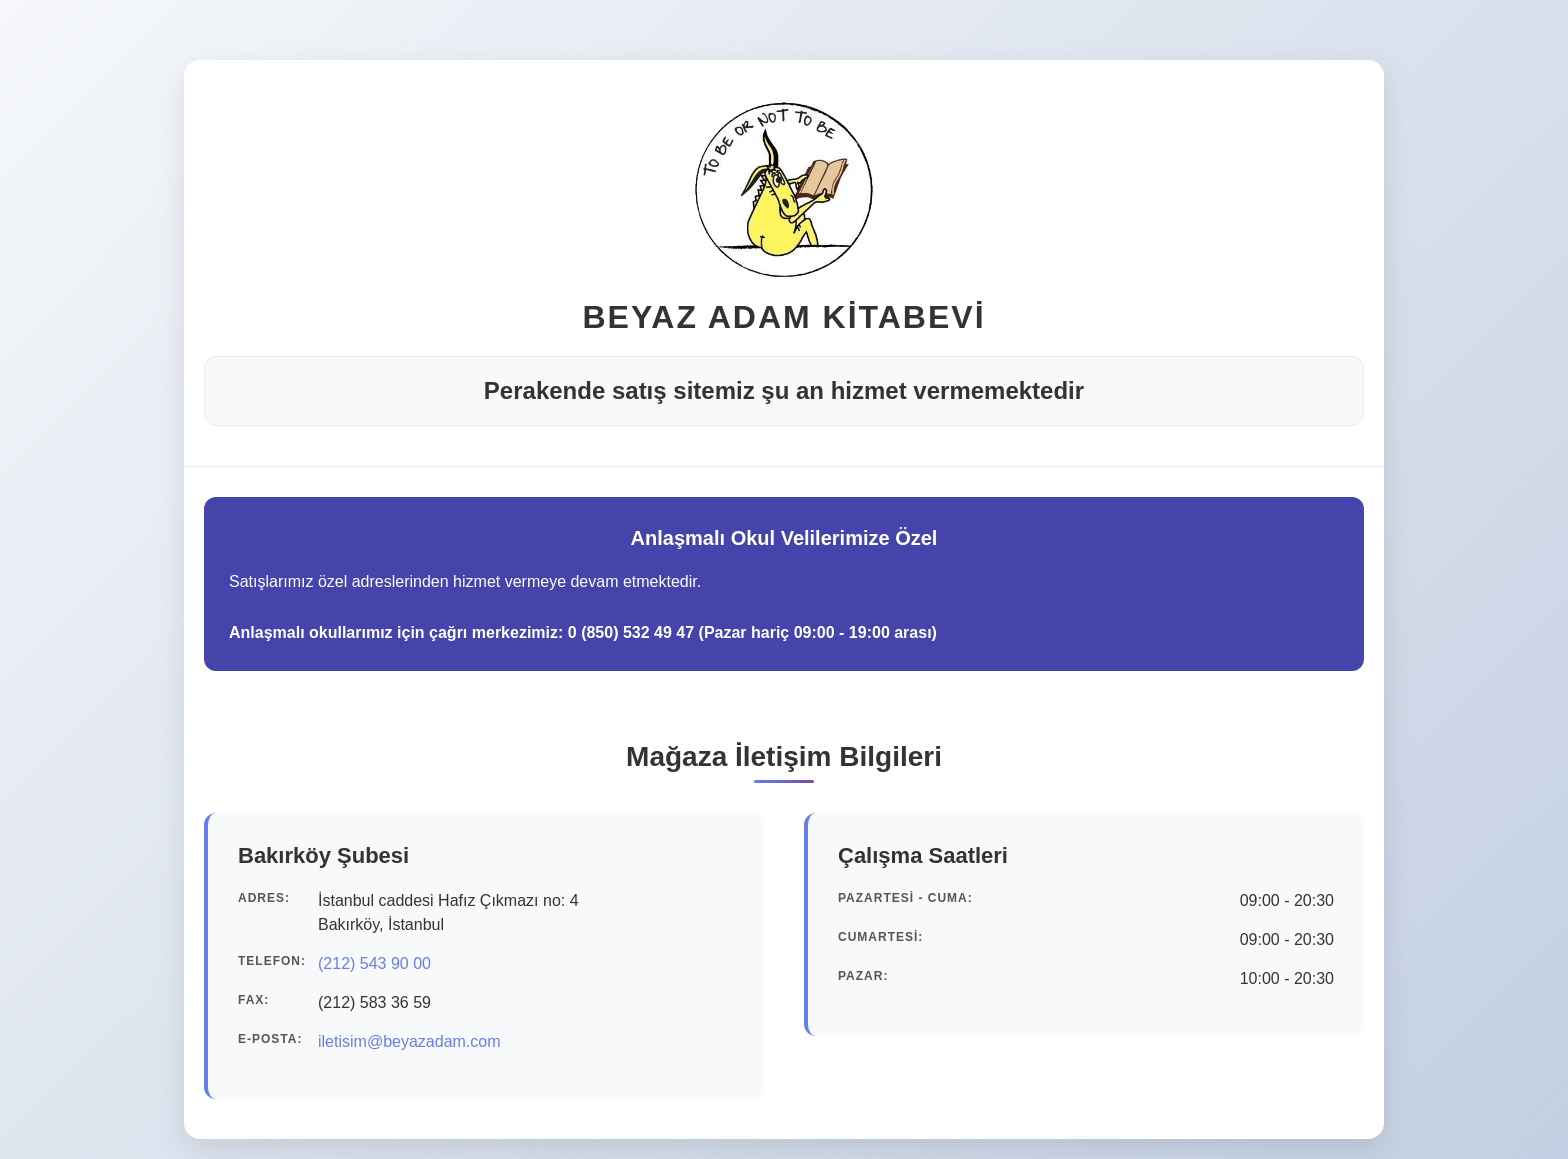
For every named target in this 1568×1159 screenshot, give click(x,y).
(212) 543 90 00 (374, 963)
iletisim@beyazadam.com (409, 1041)
